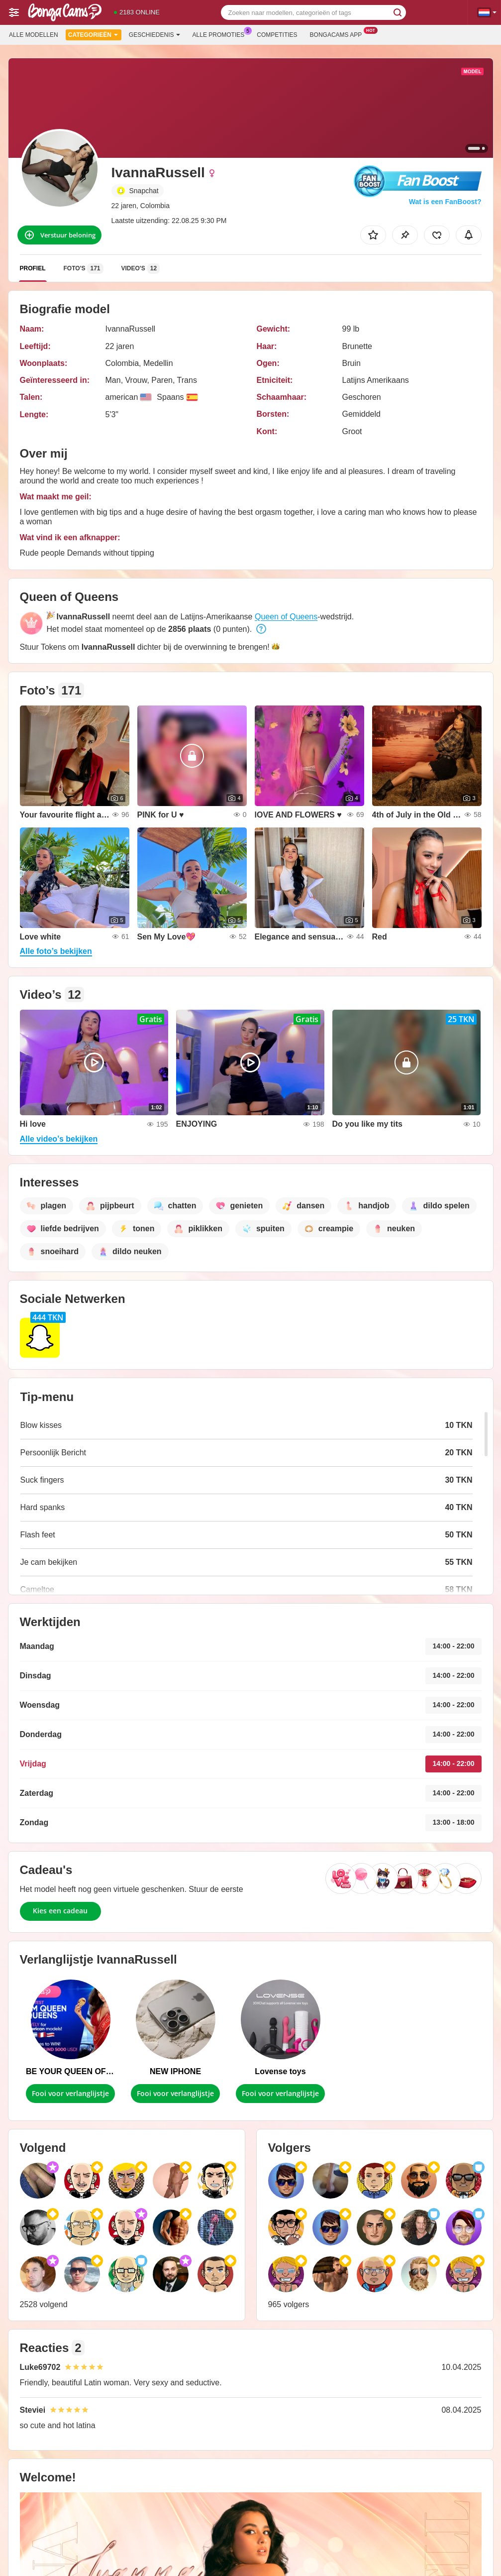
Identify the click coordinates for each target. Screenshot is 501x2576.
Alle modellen (33, 34)
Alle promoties (221, 33)
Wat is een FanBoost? (445, 202)
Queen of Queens (286, 616)
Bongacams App (338, 33)
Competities (277, 34)
